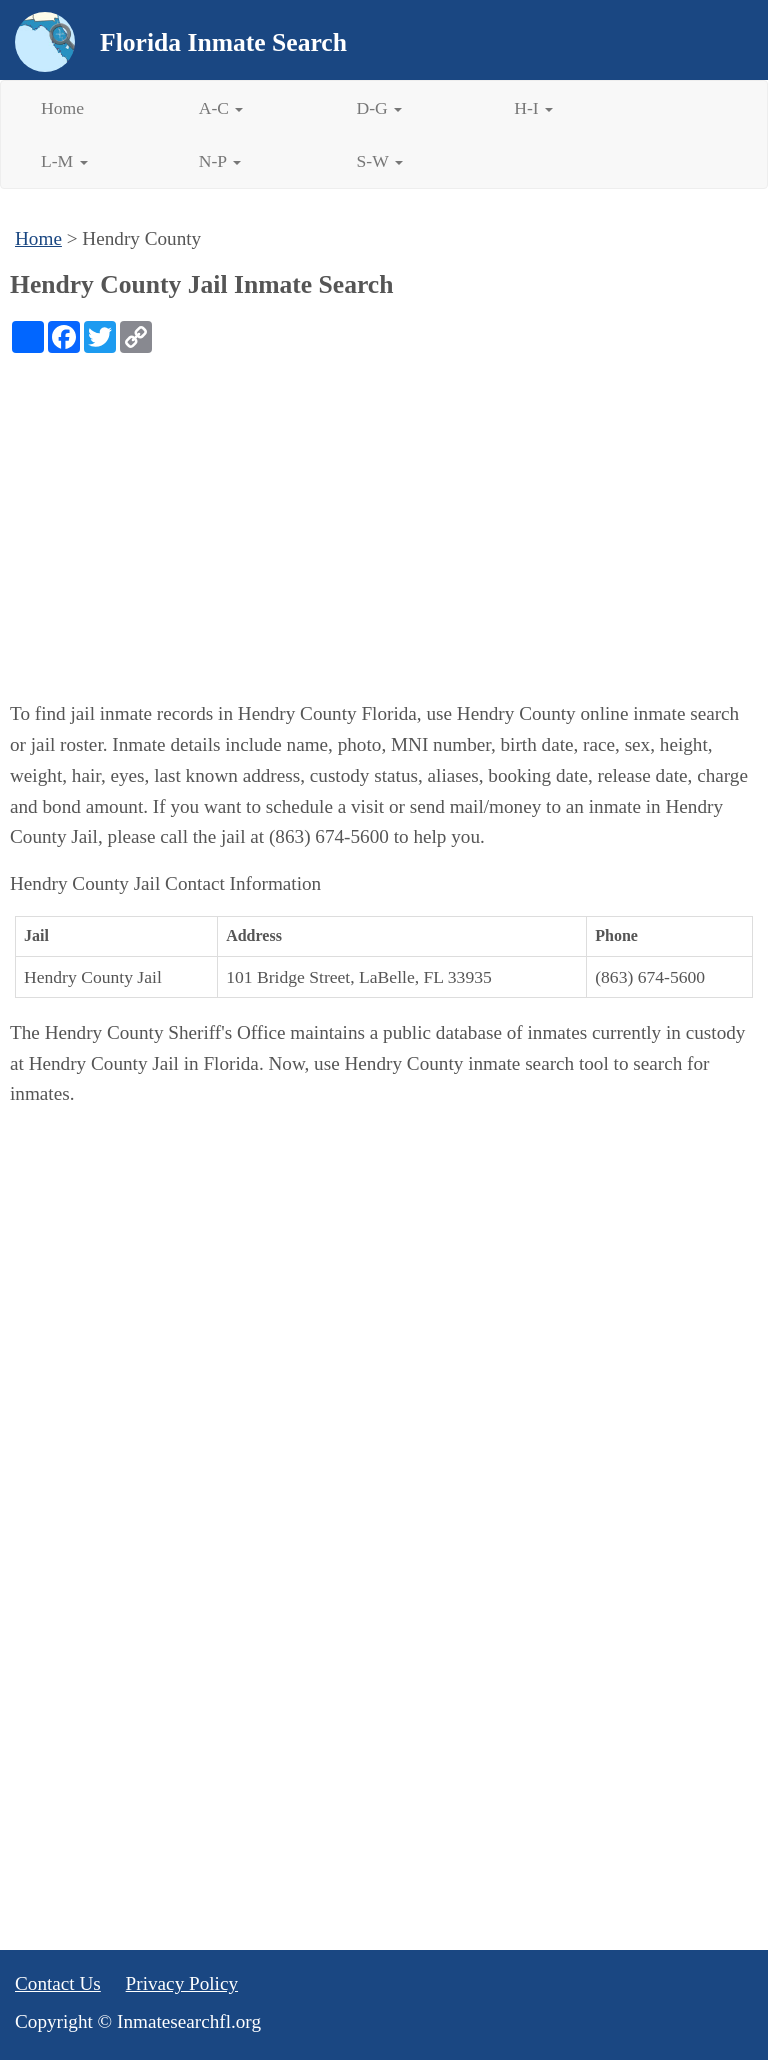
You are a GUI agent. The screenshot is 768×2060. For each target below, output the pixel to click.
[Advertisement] (384, 503)
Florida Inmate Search (223, 42)
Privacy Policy (182, 1983)
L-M (64, 161)
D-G (380, 108)
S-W (380, 161)
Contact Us (58, 1983)
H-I (533, 108)
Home (62, 108)
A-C (221, 108)
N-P (220, 161)
